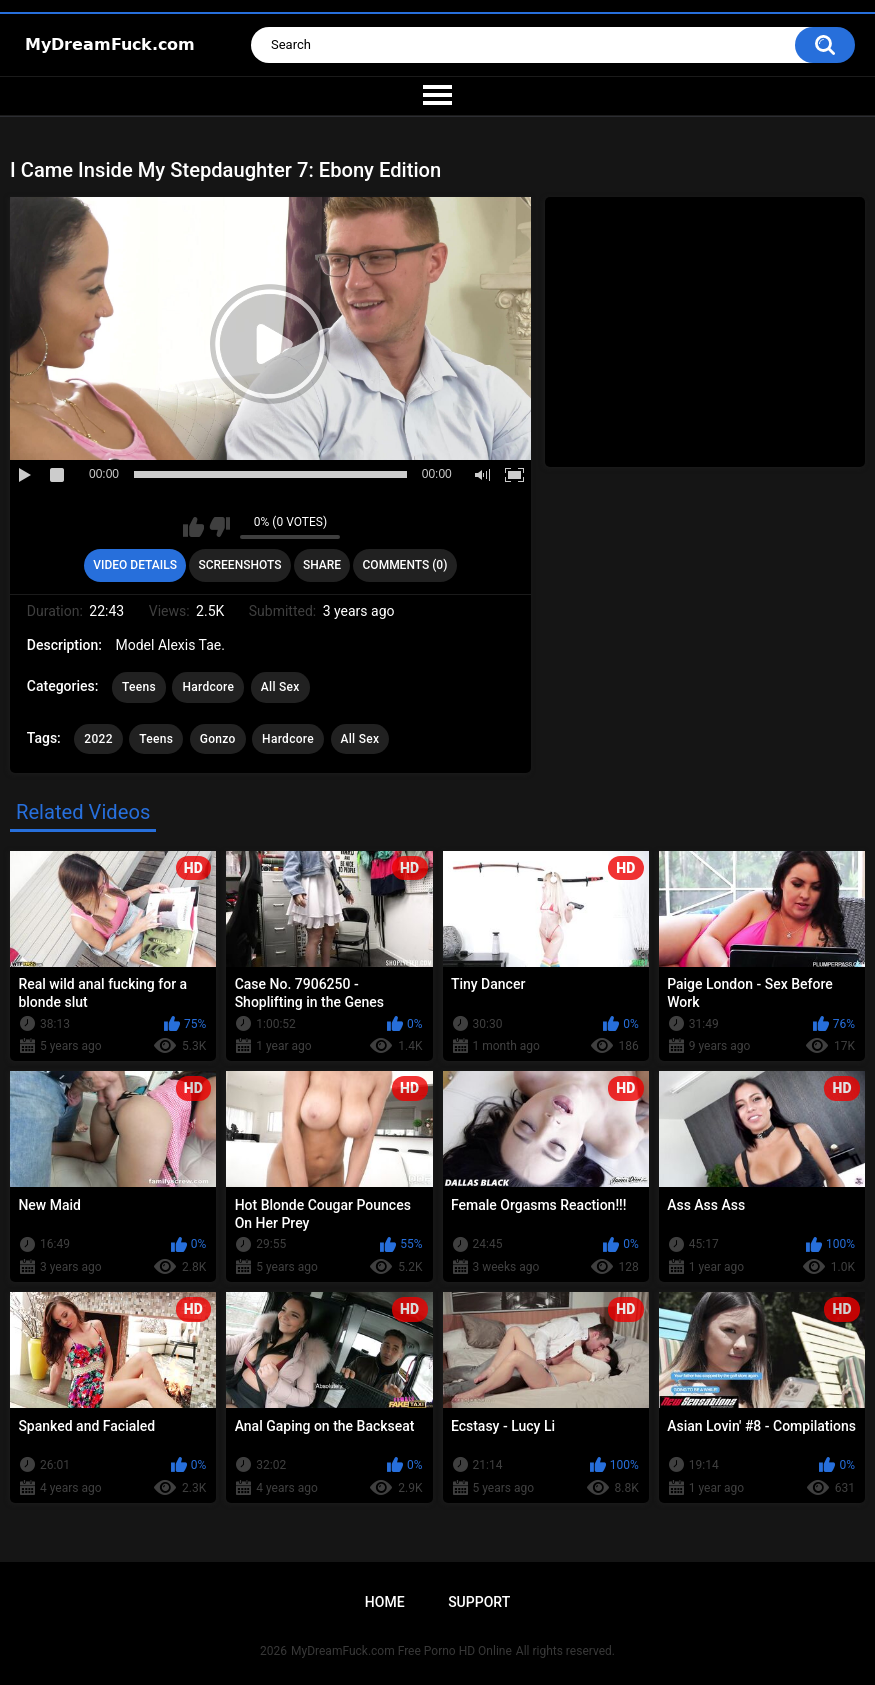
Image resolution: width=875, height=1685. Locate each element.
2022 (98, 739)
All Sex (280, 687)
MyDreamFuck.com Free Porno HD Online (401, 1651)
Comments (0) (405, 565)
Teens (139, 687)
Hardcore (208, 687)
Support (479, 1602)
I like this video (193, 527)
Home (385, 1602)
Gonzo (218, 739)
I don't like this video (219, 527)
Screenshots (239, 565)
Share (322, 565)
